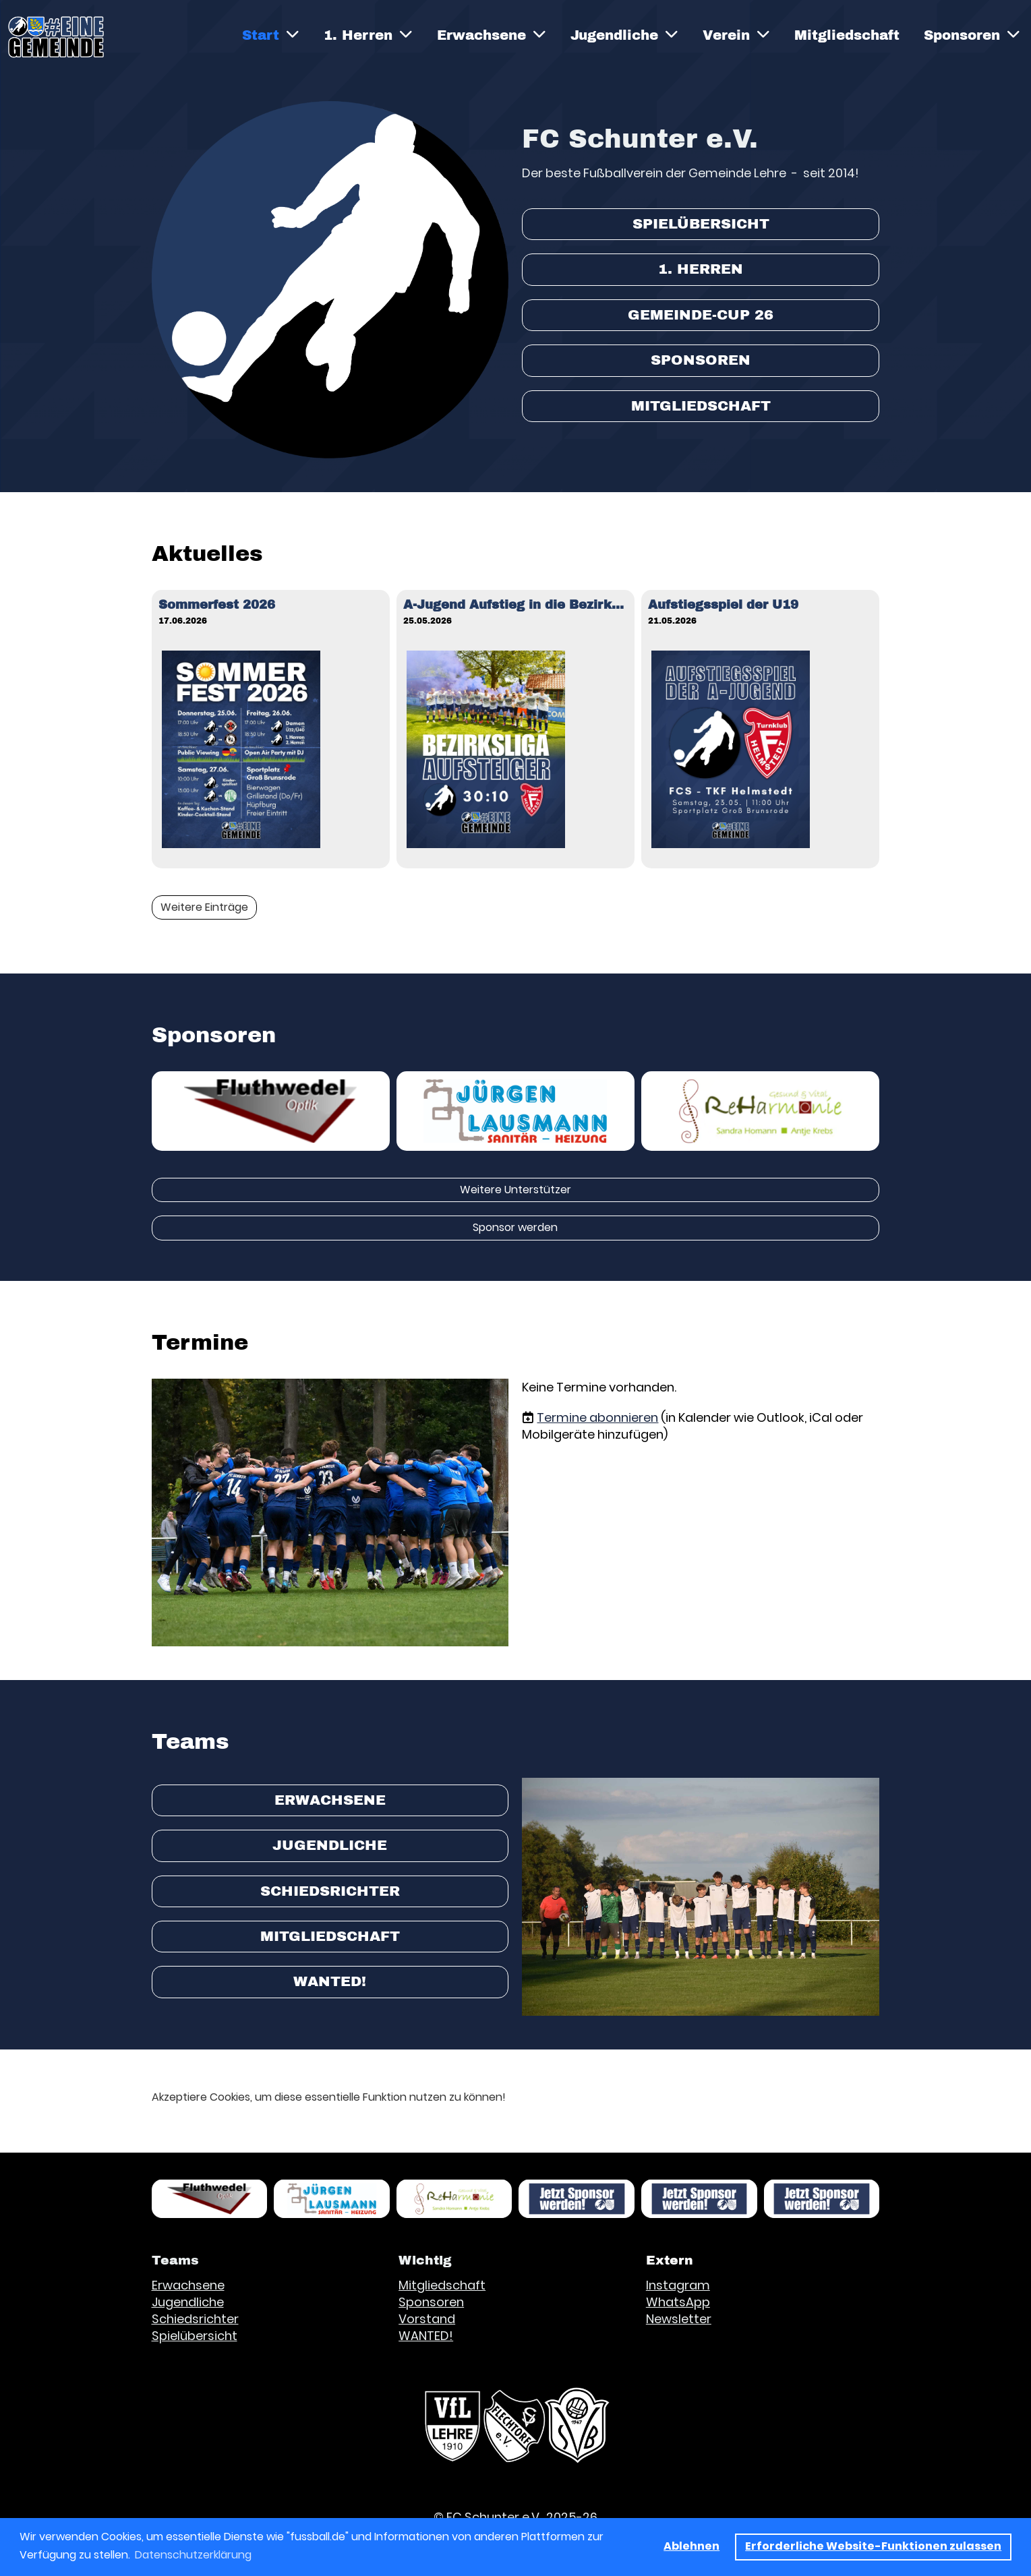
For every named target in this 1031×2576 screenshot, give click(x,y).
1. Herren (368, 34)
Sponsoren (972, 34)
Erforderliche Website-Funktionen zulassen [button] (873, 2546)
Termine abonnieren (597, 1417)
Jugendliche (624, 34)
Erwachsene (491, 34)
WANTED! (329, 1981)
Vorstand (427, 2318)
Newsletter (678, 2318)
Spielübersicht (700, 223)
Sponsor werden (515, 1227)
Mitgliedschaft (847, 35)
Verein (736, 34)
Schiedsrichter (330, 1891)
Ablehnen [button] (691, 2546)
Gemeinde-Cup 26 (700, 314)
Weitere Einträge (204, 907)
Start (270, 34)
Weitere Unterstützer (515, 1189)
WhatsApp (678, 2302)
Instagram (678, 2285)
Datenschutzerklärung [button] (193, 2555)
